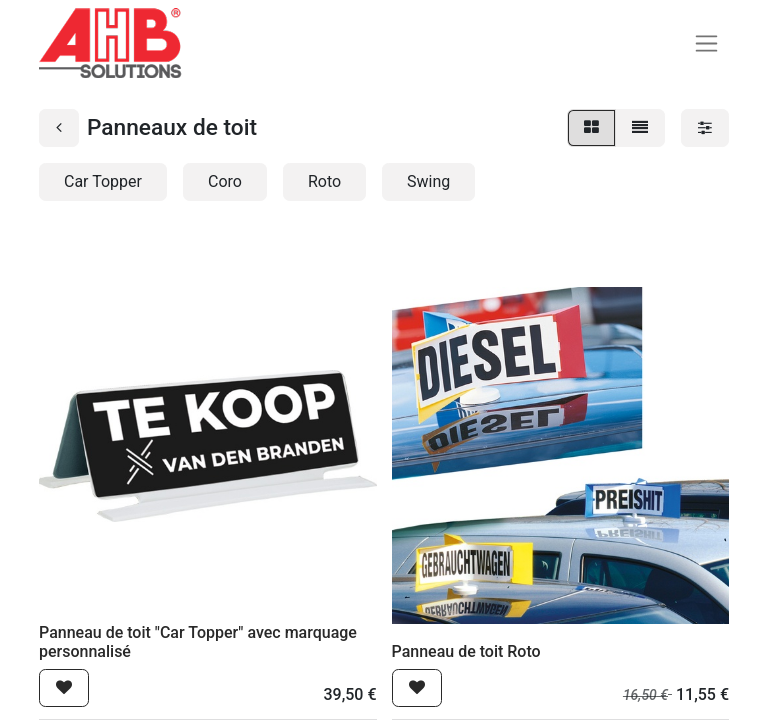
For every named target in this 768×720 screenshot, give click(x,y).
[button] (64, 688)
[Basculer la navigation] (706, 43)
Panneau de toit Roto (466, 651)
